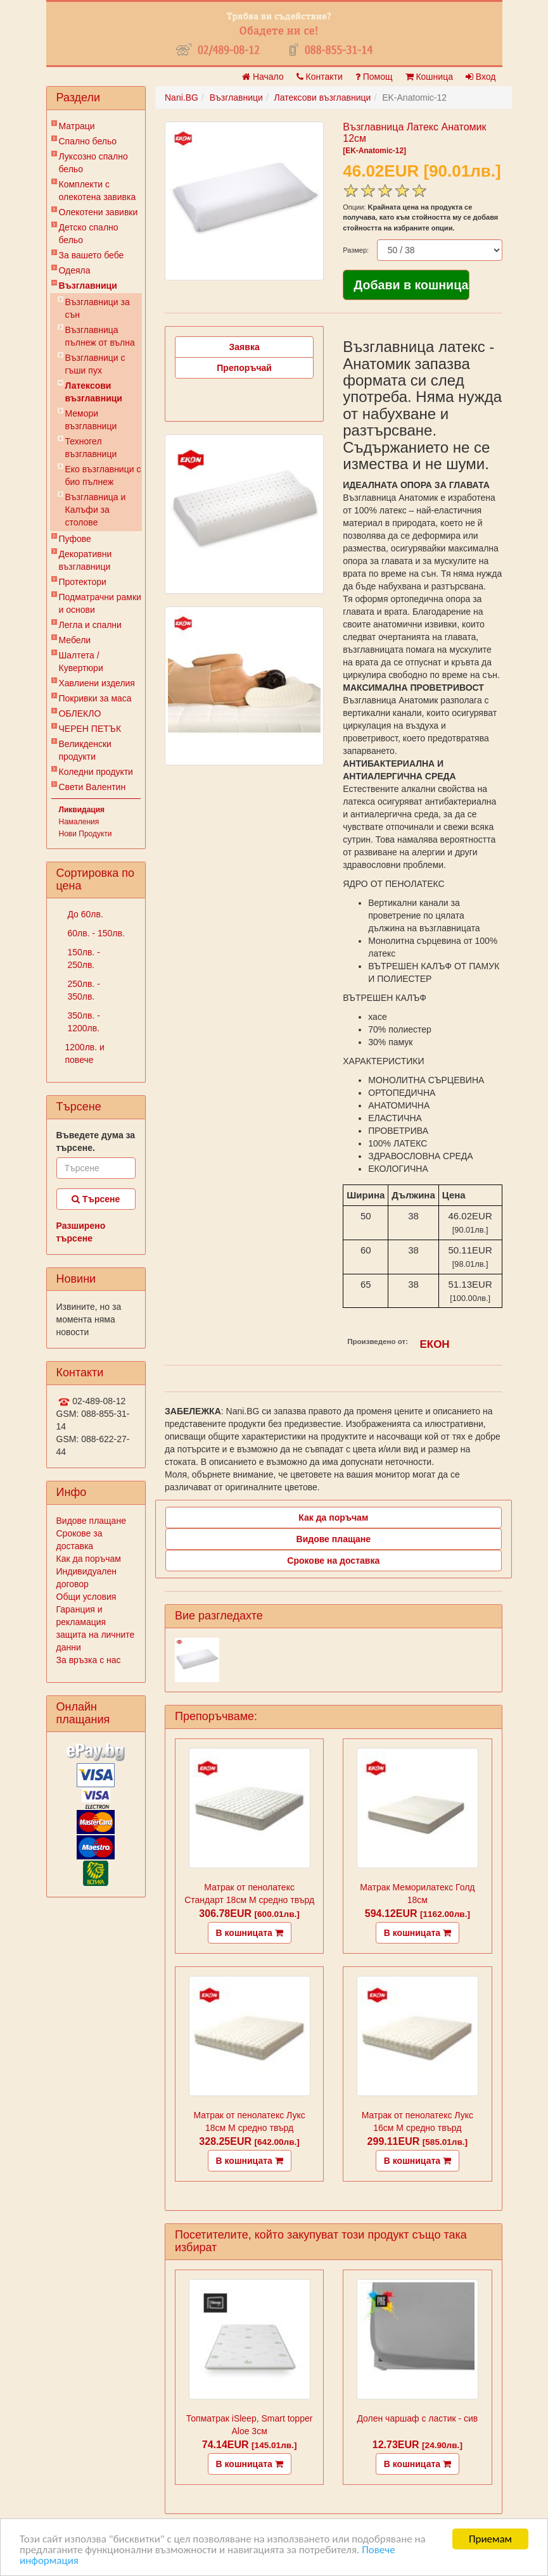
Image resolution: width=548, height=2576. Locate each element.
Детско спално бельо (88, 233)
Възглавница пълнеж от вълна (100, 336)
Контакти (319, 77)
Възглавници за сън (97, 308)
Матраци (77, 126)
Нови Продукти (85, 833)
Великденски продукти (85, 750)
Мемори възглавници (91, 419)
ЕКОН (435, 1344)
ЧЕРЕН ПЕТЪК (90, 729)
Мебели (75, 640)
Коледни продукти (96, 772)
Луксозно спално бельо (93, 162)
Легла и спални (90, 625)
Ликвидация (82, 809)
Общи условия (86, 1597)
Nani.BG (181, 97)
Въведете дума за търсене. (96, 1141)
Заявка (244, 347)
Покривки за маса (95, 698)
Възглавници (88, 285)
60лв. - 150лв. (95, 933)
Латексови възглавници (93, 391)
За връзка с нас (88, 1660)
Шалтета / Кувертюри (81, 661)
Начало (263, 77)
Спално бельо (88, 141)
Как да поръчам (88, 1559)
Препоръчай (244, 368)
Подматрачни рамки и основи (100, 603)
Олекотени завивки (98, 212)
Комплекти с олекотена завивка (97, 190)
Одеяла (75, 270)
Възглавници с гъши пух (95, 364)
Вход (481, 77)
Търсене (96, 1199)
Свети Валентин (92, 787)
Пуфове (75, 539)
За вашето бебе (91, 255)
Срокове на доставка (333, 1560)
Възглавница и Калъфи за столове (95, 509)
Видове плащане (91, 1521)
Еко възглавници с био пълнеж (103, 475)
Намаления (79, 821)
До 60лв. (84, 914)
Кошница (429, 77)
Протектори (82, 582)
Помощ (374, 77)
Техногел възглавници (91, 447)
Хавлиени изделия (97, 683)
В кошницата (249, 1933)
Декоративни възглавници (85, 560)
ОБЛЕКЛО (80, 713)
